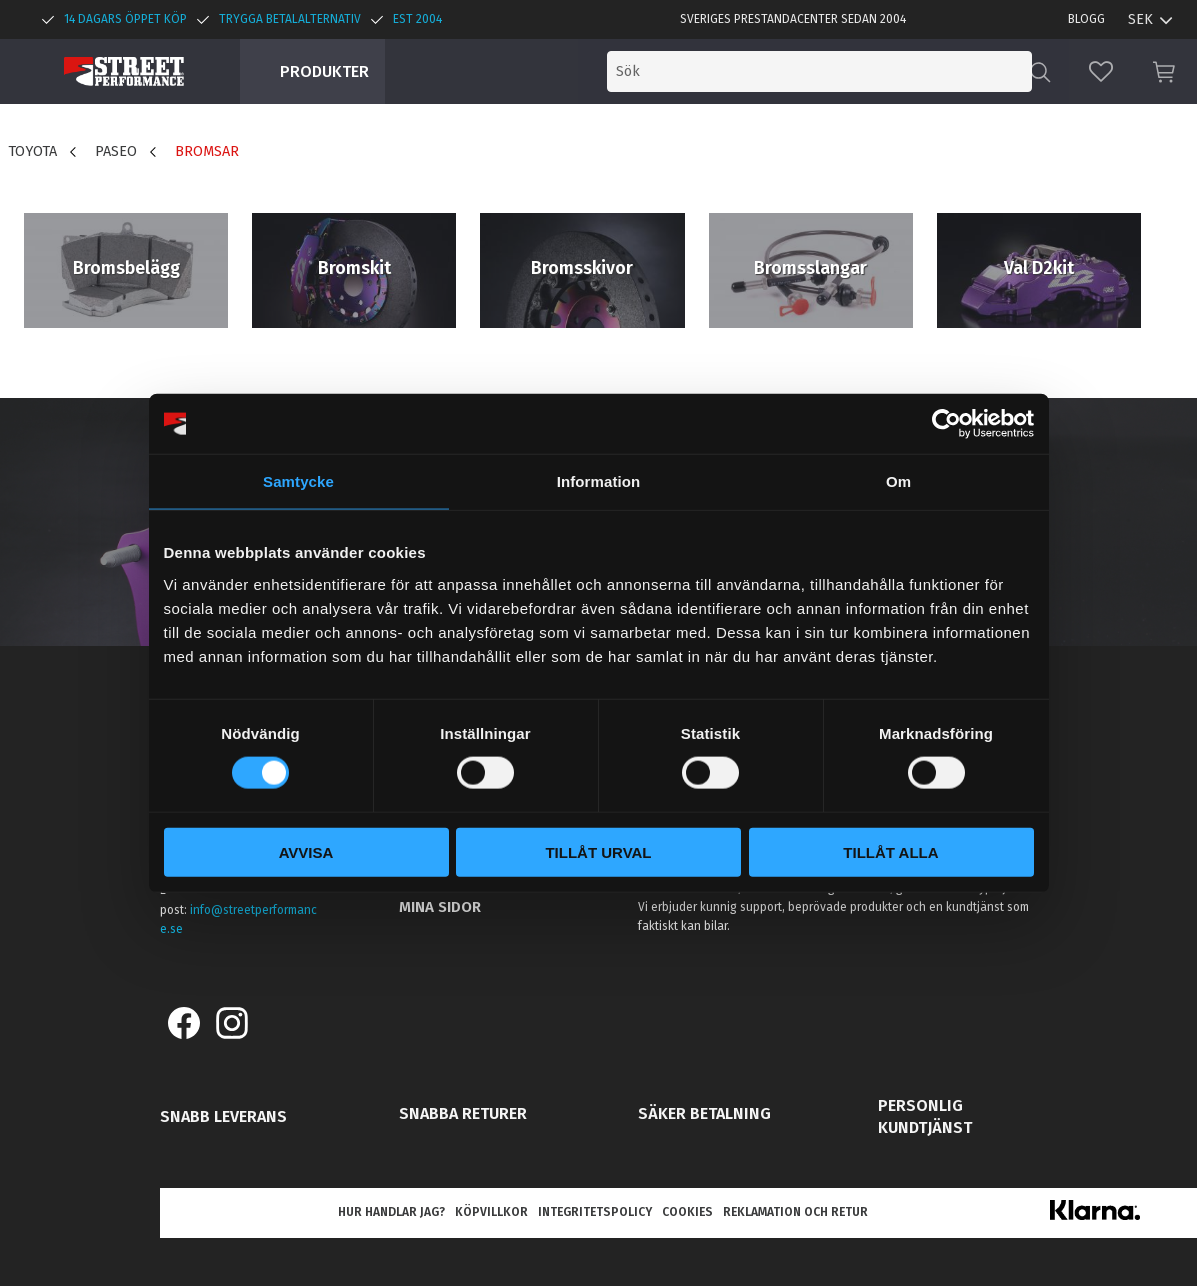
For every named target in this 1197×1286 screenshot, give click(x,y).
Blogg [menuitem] (1086, 19)
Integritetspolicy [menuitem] (595, 1212)
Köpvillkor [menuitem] (491, 1212)
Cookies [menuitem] (687, 1212)
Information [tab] (599, 481)
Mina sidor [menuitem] (440, 907)
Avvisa (306, 851)
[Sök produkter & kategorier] (865, 71)
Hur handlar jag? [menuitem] (391, 1212)
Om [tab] (898, 481)
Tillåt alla (890, 851)
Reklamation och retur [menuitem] (795, 1212)
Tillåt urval (598, 851)
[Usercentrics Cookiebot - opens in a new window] (946, 424)
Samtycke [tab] (298, 481)
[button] (1101, 71)
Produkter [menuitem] (324, 71)
